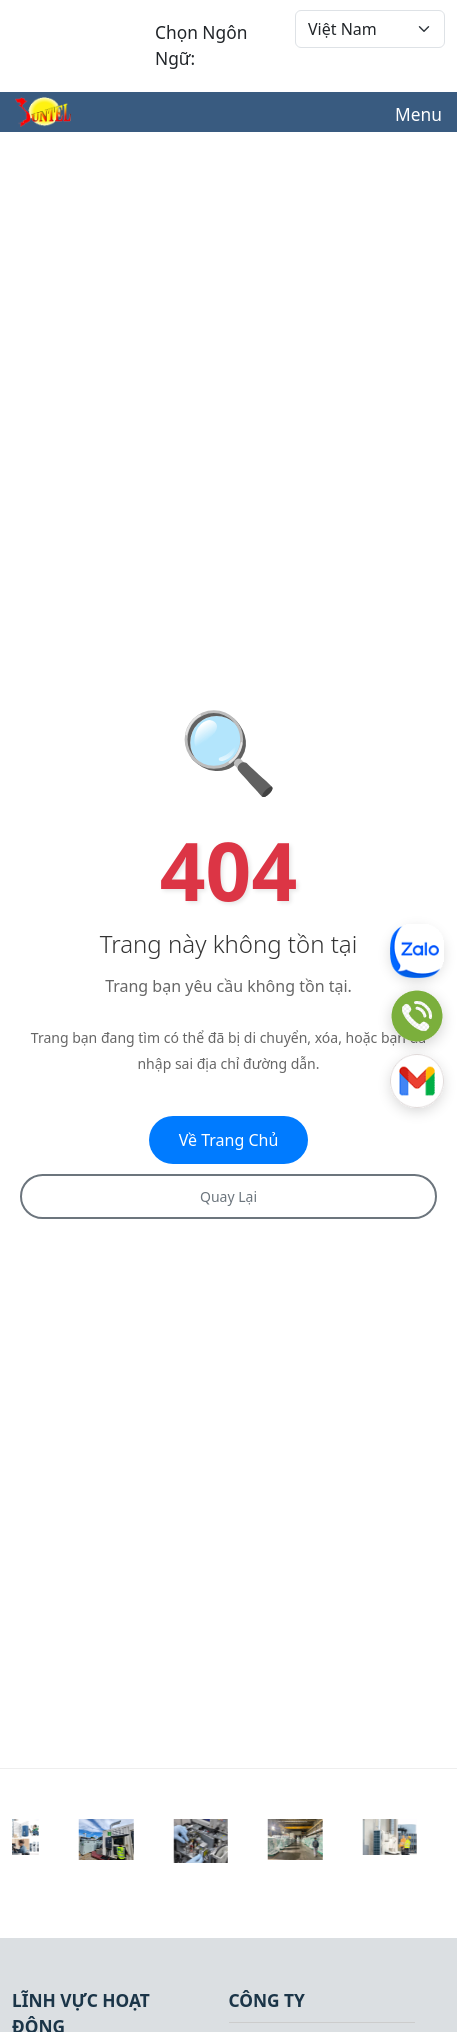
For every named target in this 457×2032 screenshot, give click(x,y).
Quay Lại (228, 1196)
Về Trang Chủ (229, 1140)
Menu (418, 114)
